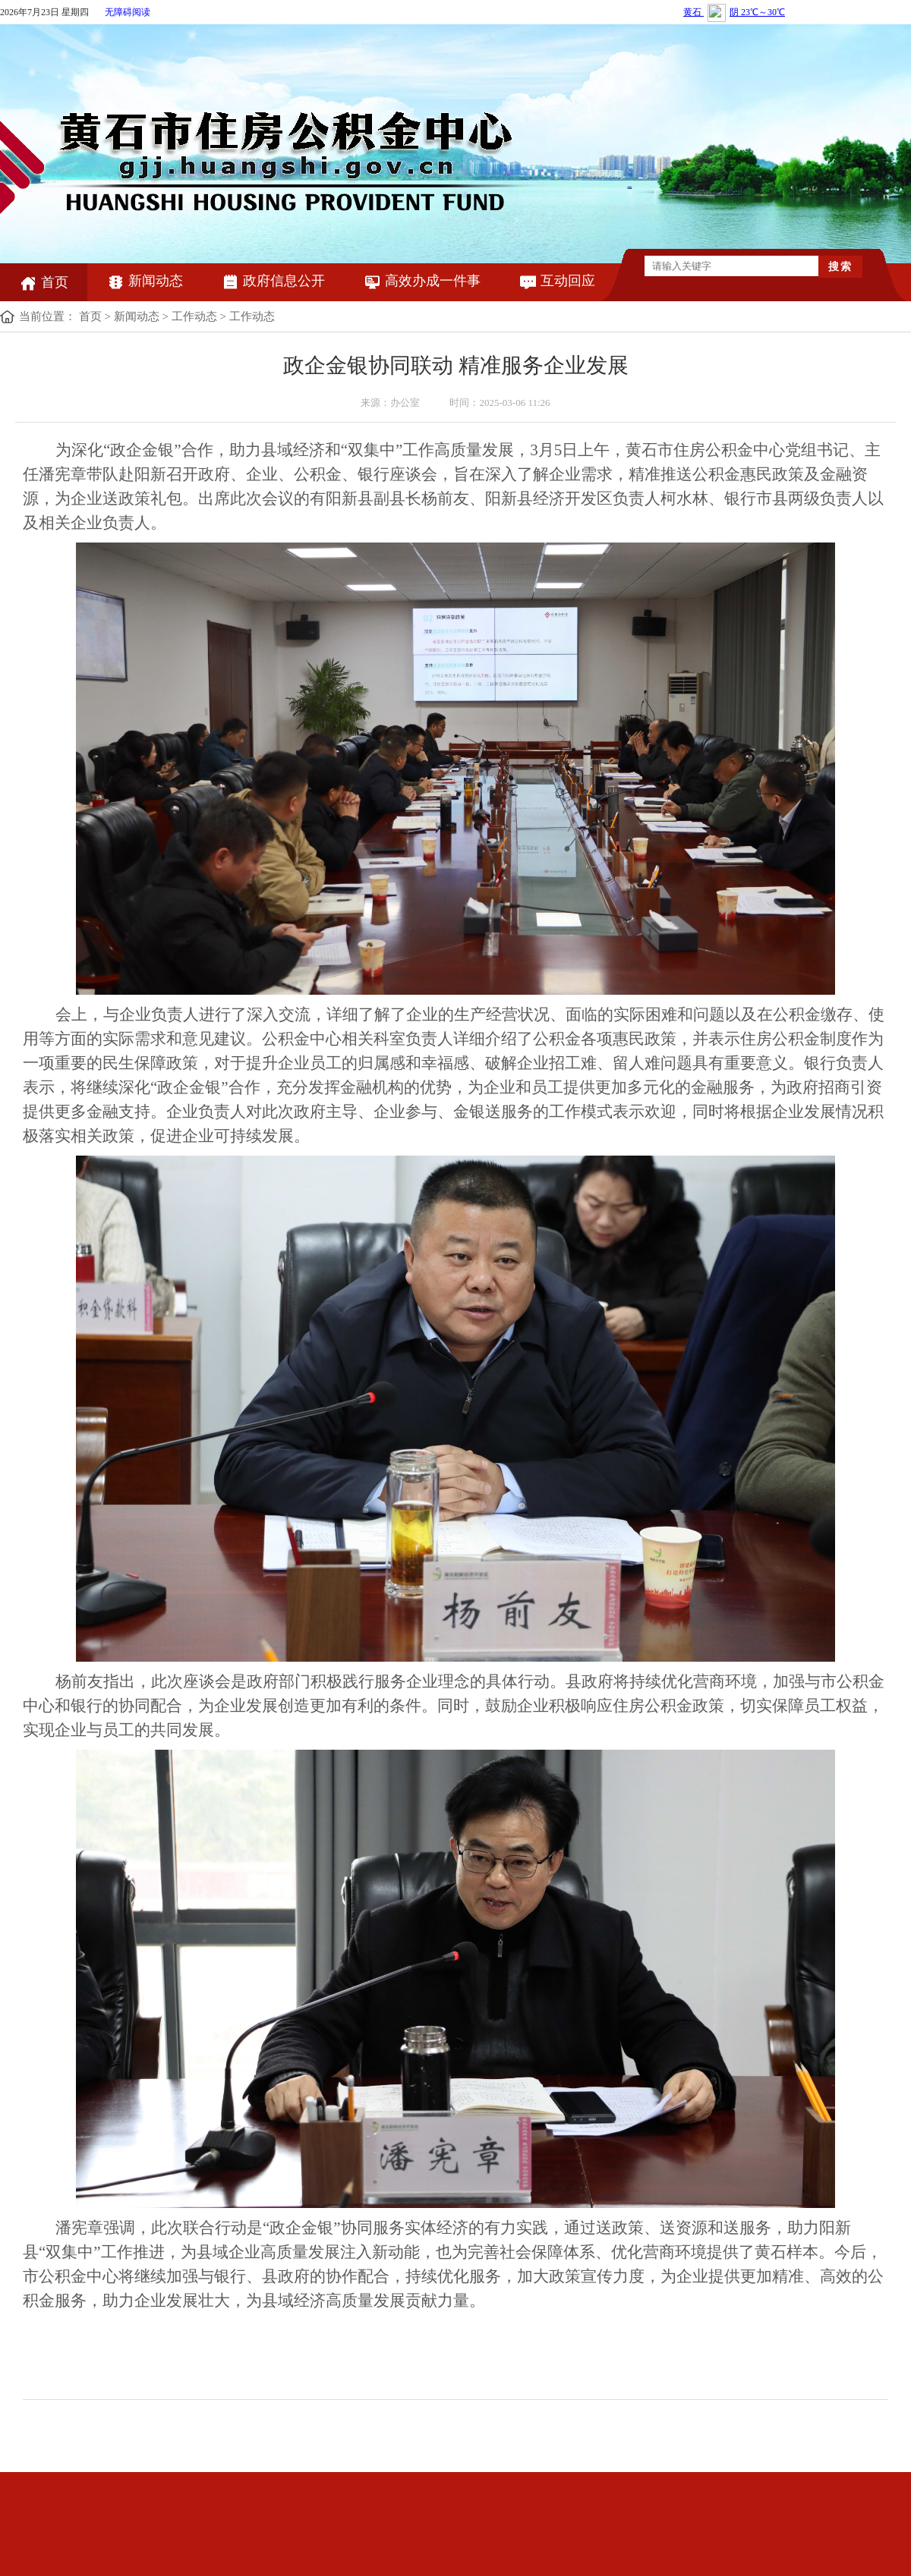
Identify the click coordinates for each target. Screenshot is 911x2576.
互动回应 (557, 280)
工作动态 (194, 316)
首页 (43, 282)
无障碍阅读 (127, 12)
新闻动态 (144, 280)
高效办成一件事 (422, 280)
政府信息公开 (273, 280)
